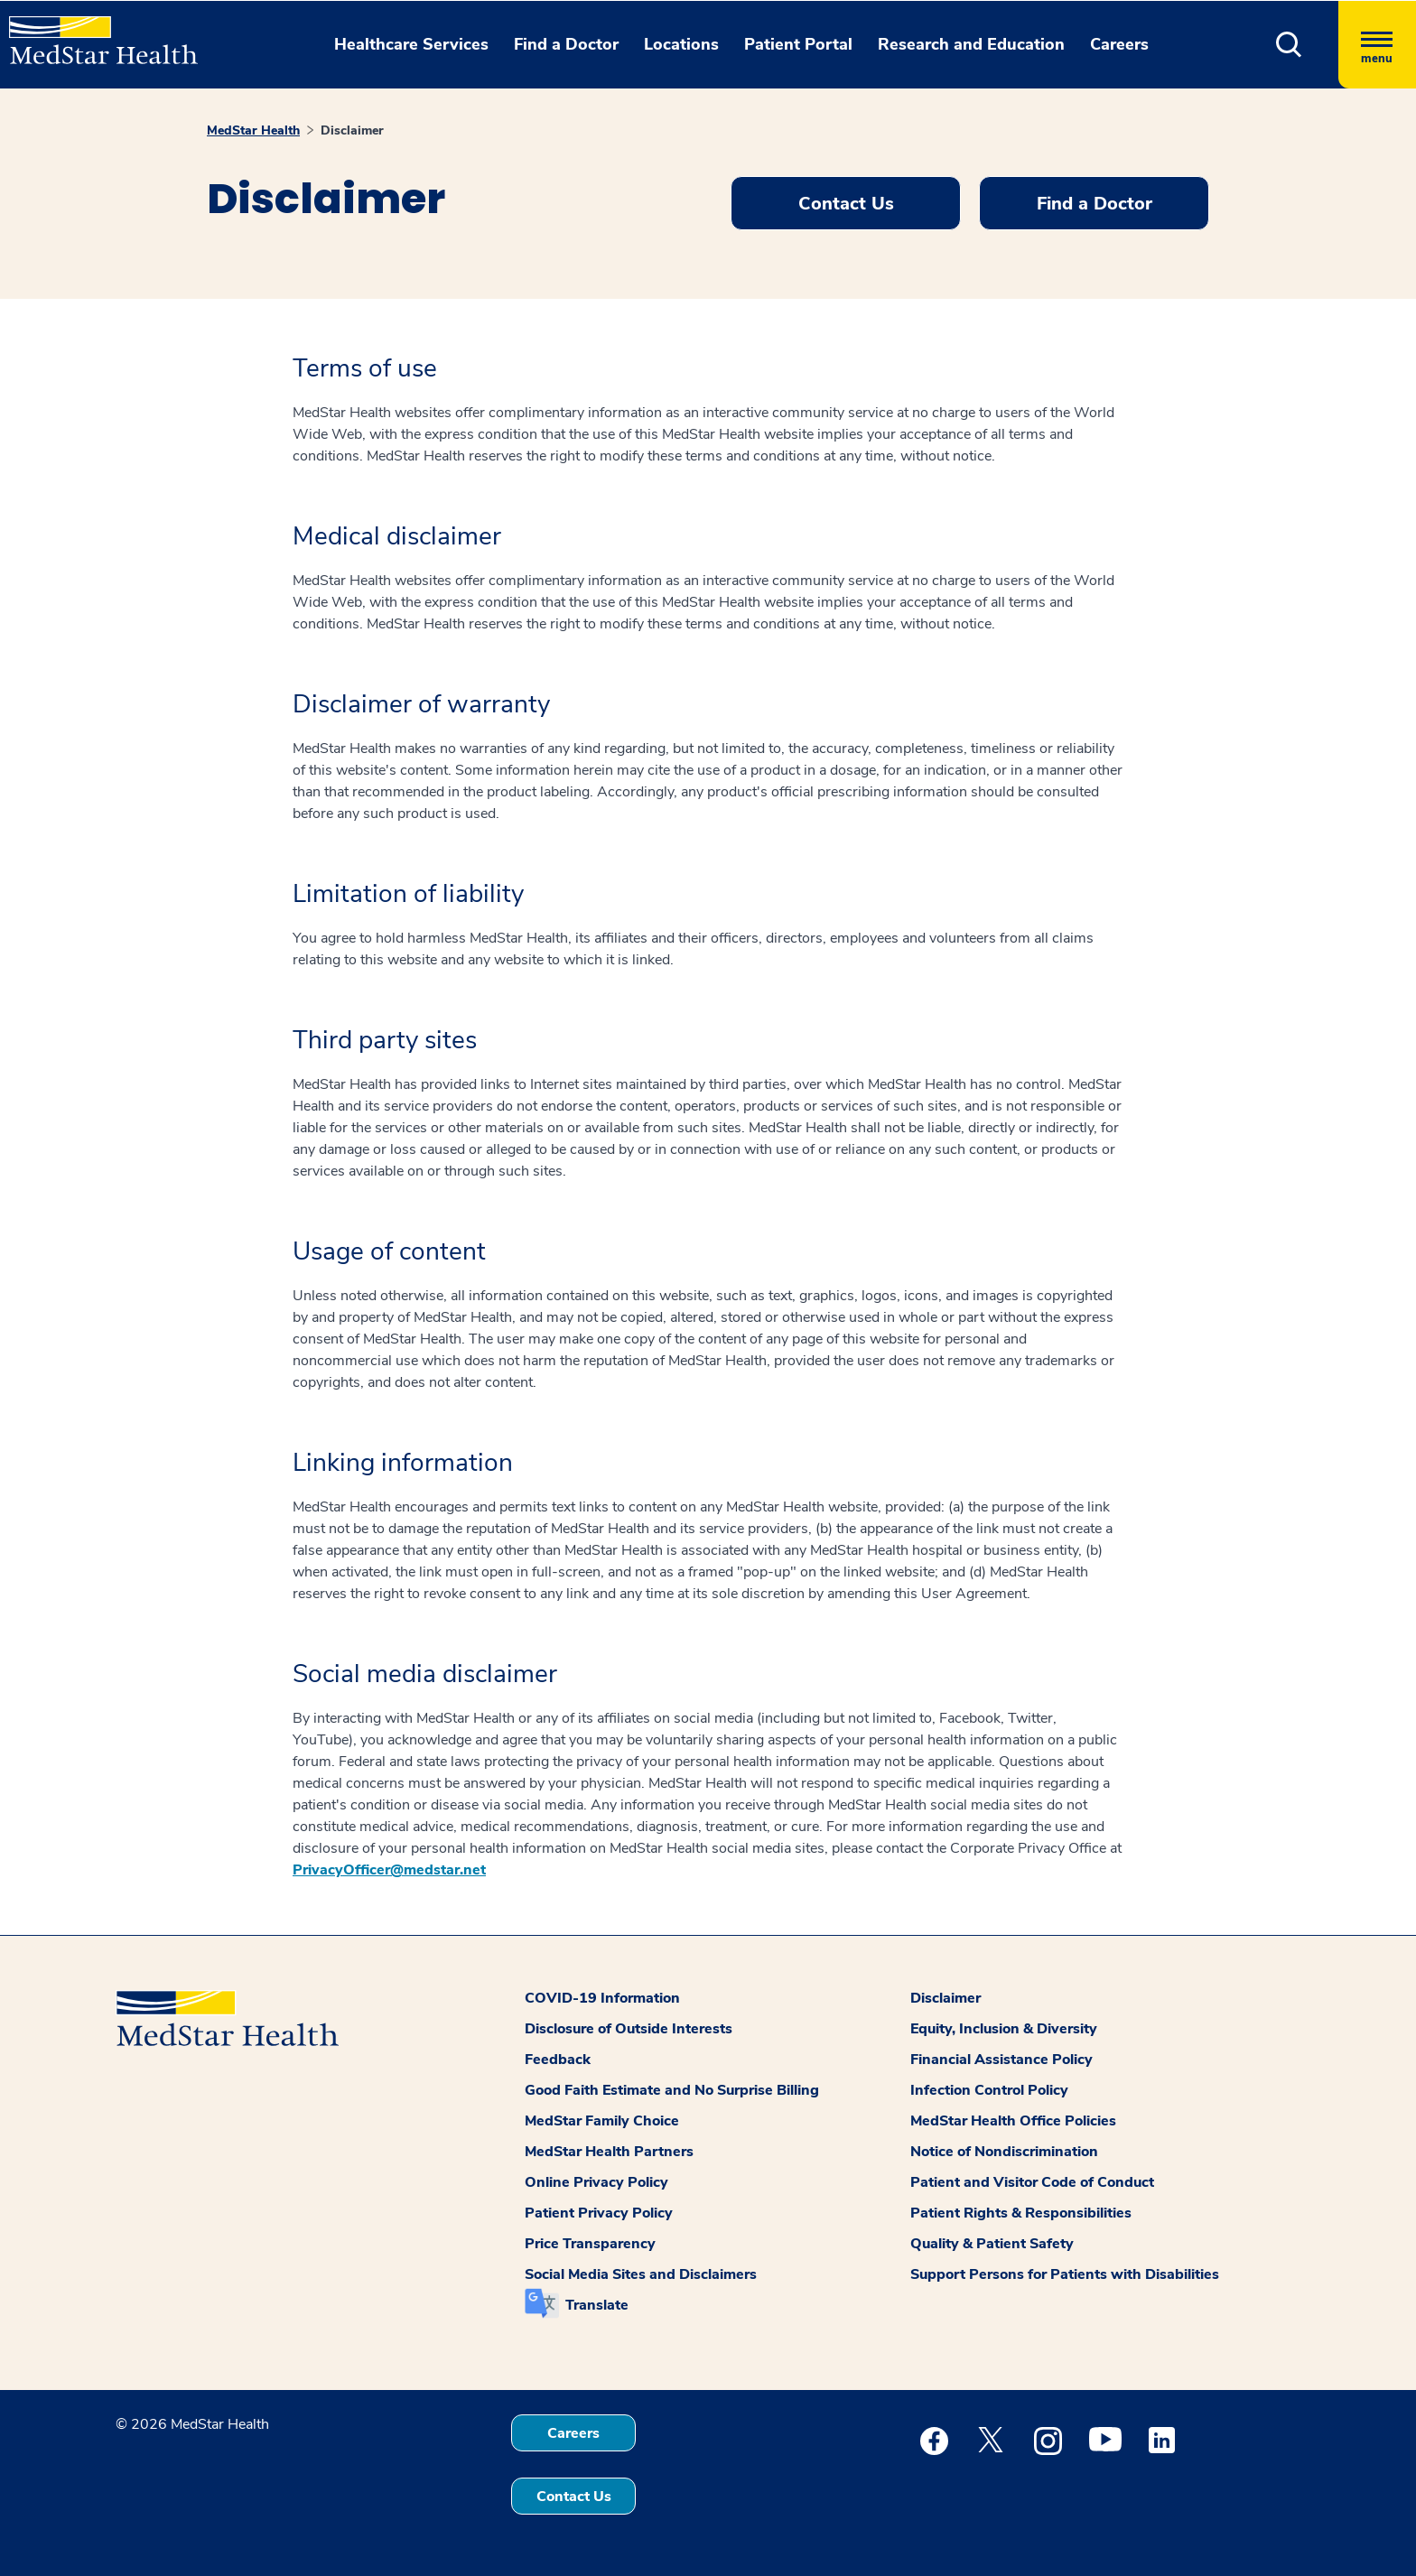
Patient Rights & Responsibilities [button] (1021, 2213)
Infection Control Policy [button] (989, 2090)
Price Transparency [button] (590, 2244)
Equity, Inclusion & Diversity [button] (1003, 2029)
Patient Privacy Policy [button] (599, 2213)
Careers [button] (1119, 44)
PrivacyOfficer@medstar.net (389, 1870)
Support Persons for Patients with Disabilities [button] (1064, 2274)
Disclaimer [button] (945, 1998)
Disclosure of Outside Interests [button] (628, 2029)
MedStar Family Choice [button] (602, 2121)
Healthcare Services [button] (411, 44)
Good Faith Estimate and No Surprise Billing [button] (672, 2090)
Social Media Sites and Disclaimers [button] (641, 2274)
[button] (1289, 44)
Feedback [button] (558, 2059)
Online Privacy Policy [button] (596, 2182)
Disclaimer (352, 130)
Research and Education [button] (971, 44)
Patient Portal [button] (798, 44)
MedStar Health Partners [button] (609, 2152)
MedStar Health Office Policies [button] (1013, 2121)
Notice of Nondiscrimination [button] (1004, 2152)
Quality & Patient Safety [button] (992, 2244)
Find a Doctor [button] (566, 44)
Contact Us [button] (846, 203)
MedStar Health (253, 130)
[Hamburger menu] (1377, 44)
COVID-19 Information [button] (602, 1998)
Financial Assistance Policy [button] (1001, 2059)
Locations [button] (681, 44)
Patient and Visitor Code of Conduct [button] (1032, 2182)
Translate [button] (597, 2305)
